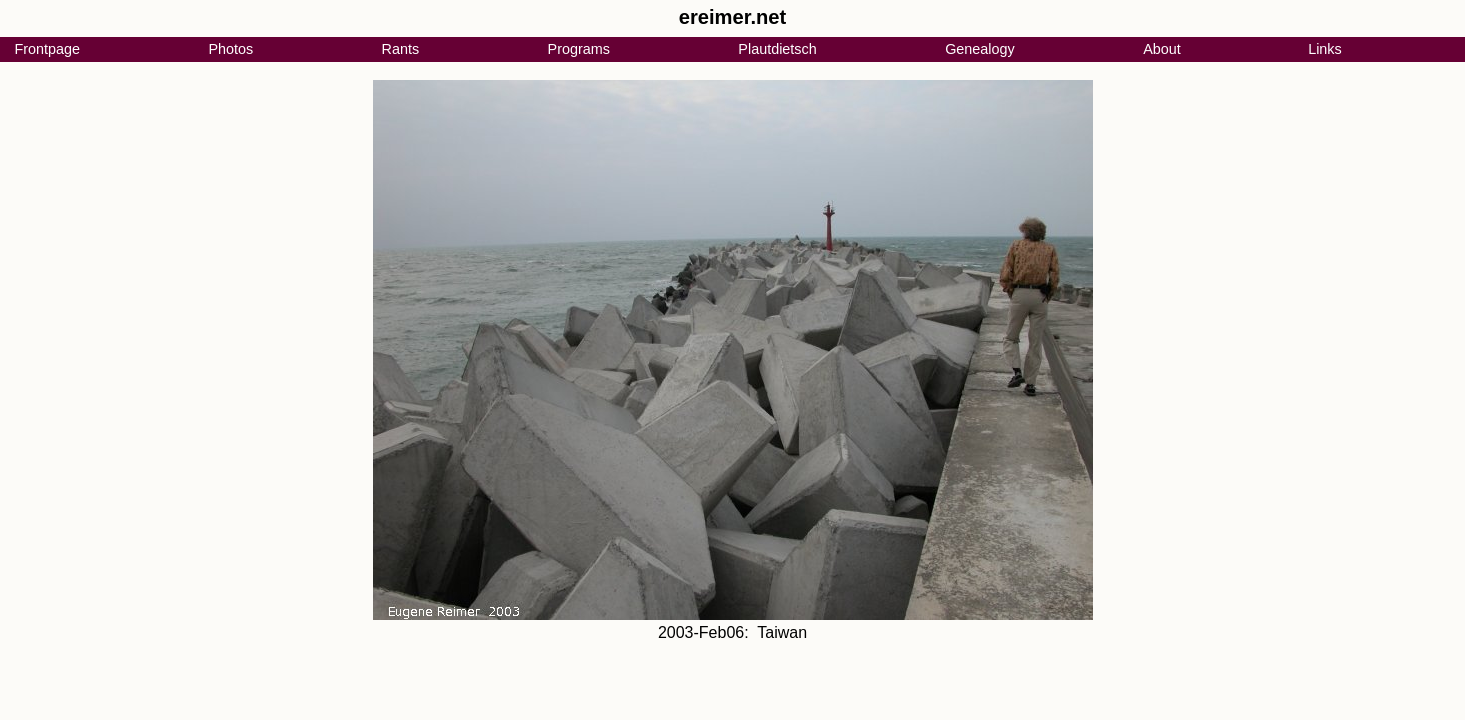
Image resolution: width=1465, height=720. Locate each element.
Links (1325, 49)
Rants (401, 49)
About (1162, 49)
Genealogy (980, 49)
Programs (579, 49)
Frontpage (47, 49)
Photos (230, 49)
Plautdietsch (777, 49)
